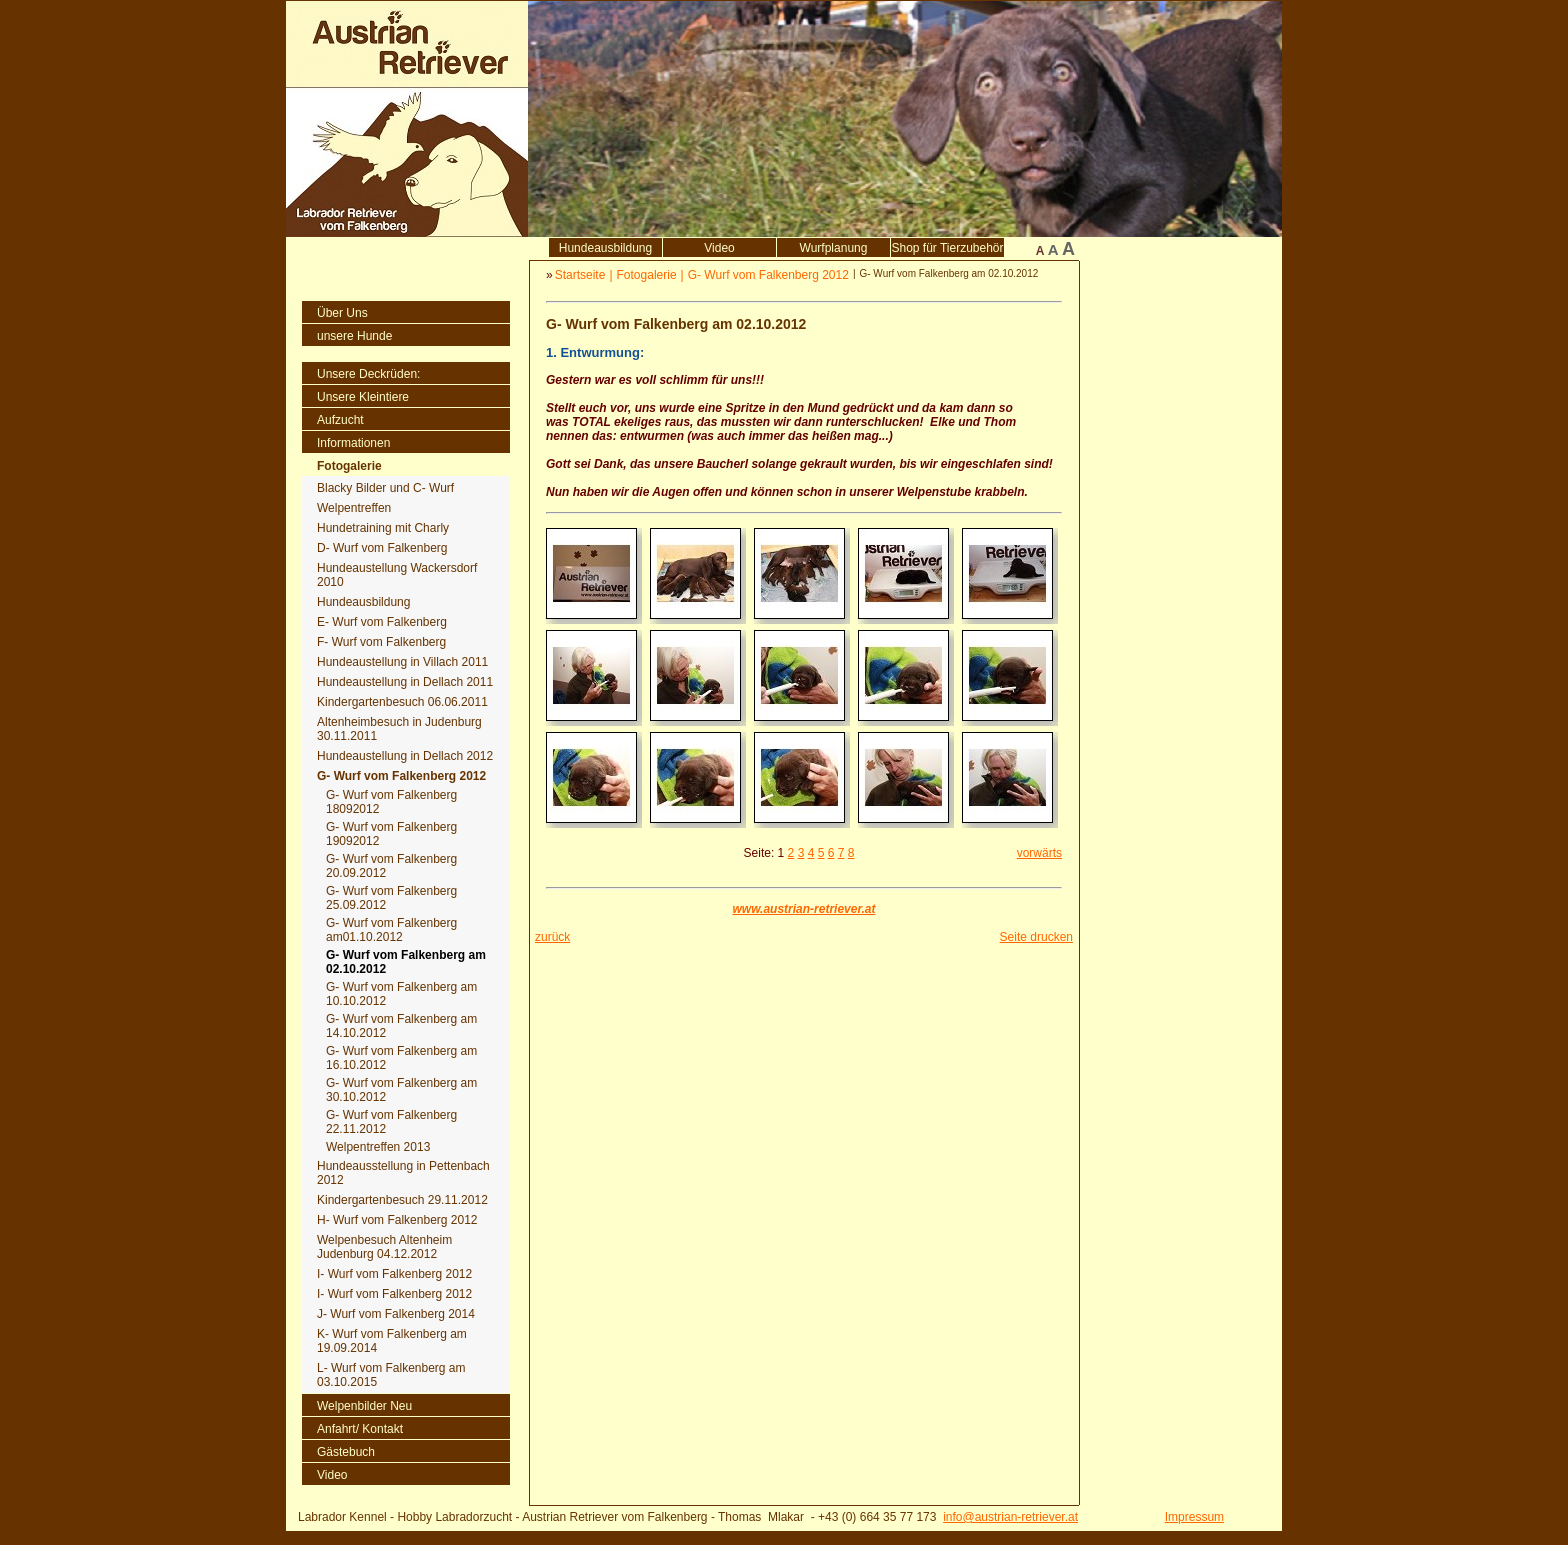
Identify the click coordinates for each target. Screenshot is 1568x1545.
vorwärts (1039, 853)
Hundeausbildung (605, 248)
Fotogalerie (647, 275)
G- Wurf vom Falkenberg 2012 (768, 275)
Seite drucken (1036, 937)
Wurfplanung (834, 248)
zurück (552, 937)
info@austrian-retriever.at (1010, 1517)
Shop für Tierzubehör (947, 248)
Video (719, 248)
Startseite (580, 275)
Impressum (1194, 1517)
